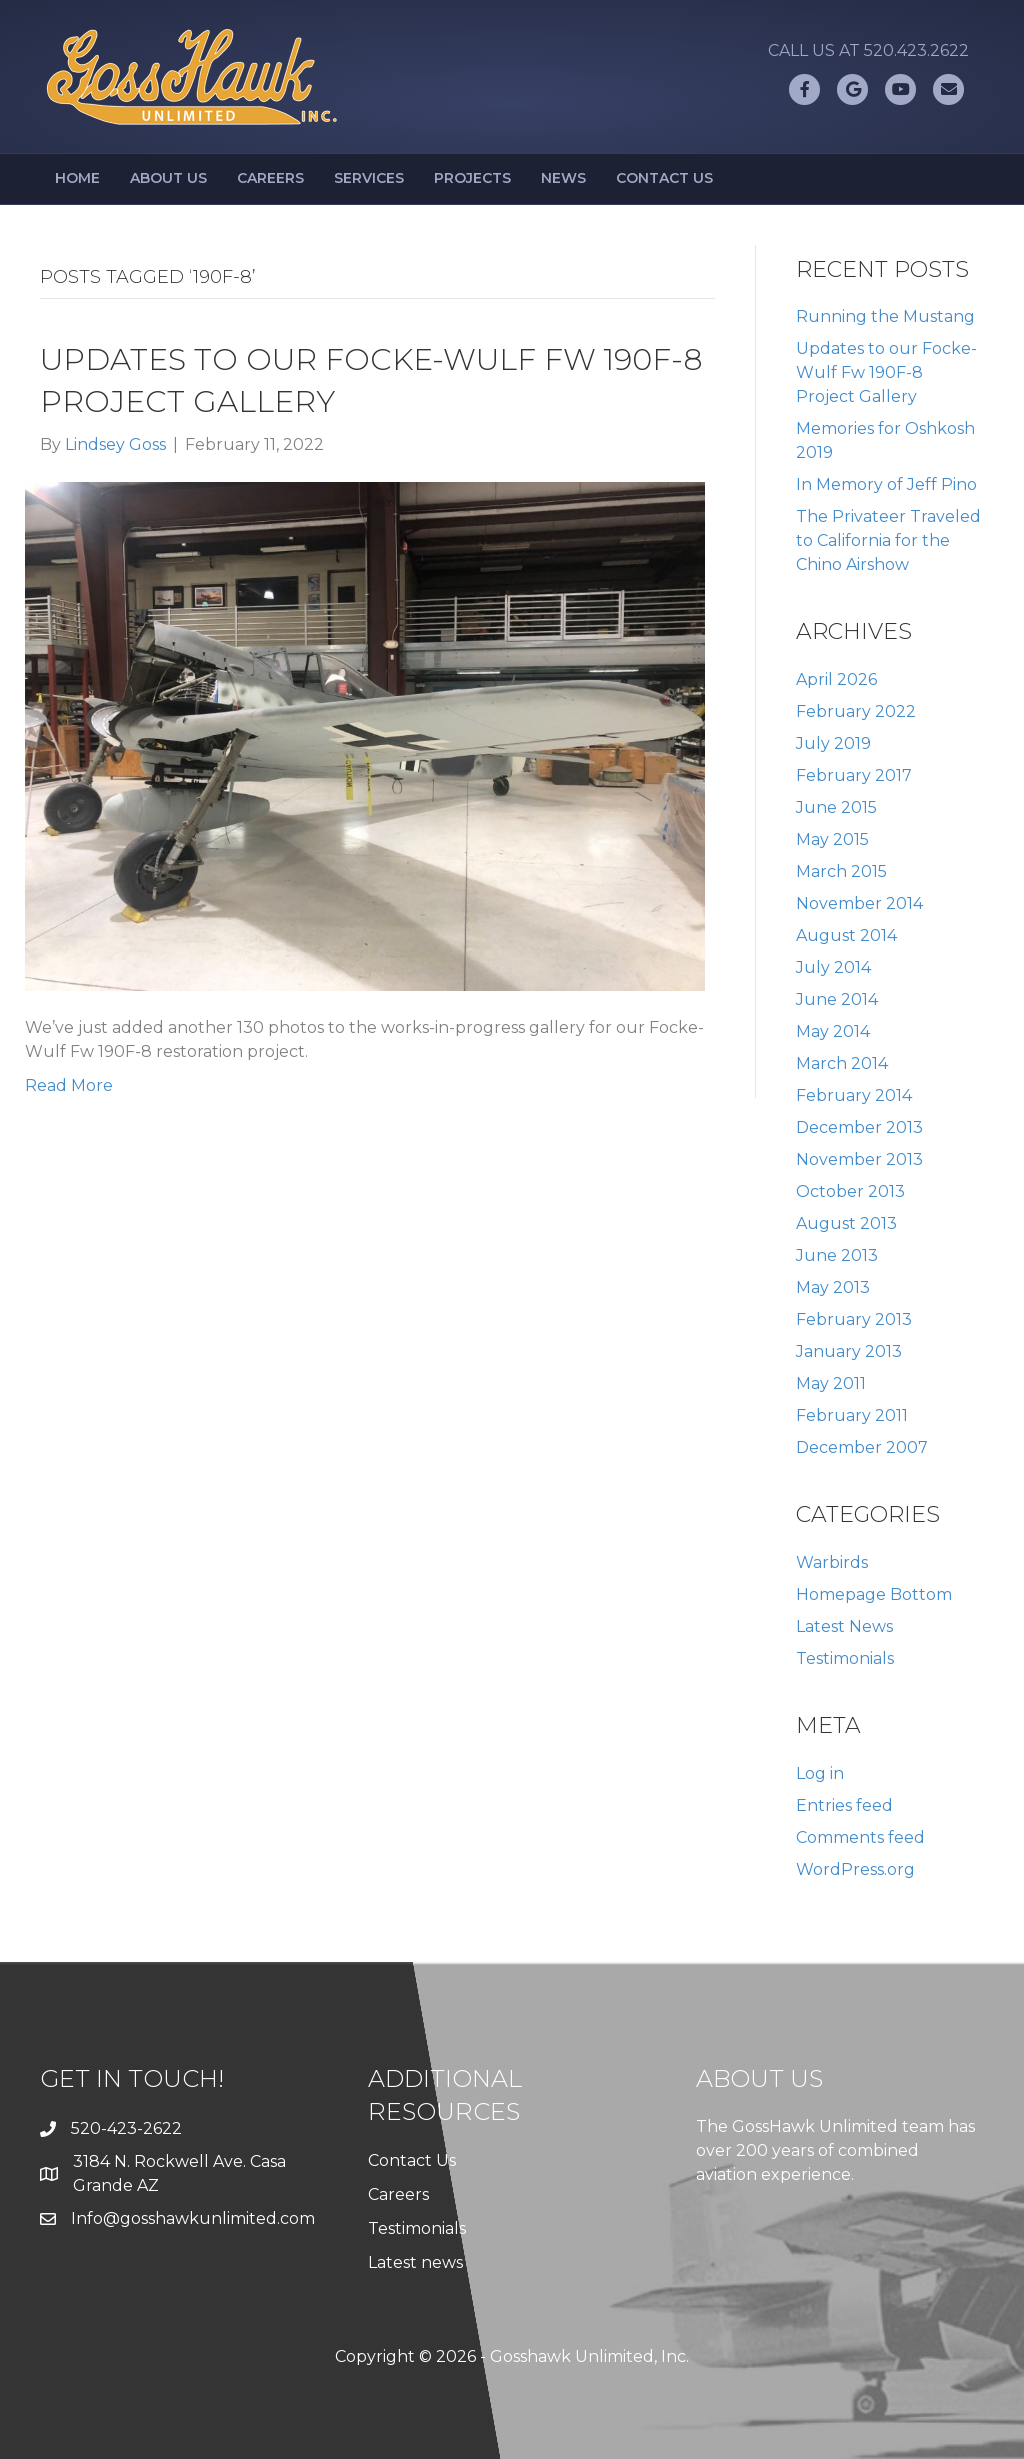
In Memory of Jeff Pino (886, 484)
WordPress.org (855, 1869)
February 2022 (856, 711)
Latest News (844, 1626)
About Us (168, 178)
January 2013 (849, 1351)
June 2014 (837, 999)
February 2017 (854, 775)
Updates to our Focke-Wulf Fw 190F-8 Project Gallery (886, 372)
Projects (472, 178)
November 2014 (859, 903)
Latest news (415, 2262)
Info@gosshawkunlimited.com (193, 2218)
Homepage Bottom (874, 1594)
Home (77, 178)
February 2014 (854, 1095)
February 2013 (854, 1319)
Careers (270, 178)
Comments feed (860, 1837)
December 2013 (859, 1127)
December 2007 (862, 1447)
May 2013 (833, 1287)
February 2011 (852, 1415)
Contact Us (664, 178)
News (563, 178)
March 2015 (841, 871)
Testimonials (845, 1658)
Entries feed (844, 1805)
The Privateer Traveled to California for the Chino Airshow (888, 540)
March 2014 (842, 1063)
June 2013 (837, 1255)
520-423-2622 (126, 2128)
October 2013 (850, 1191)
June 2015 (836, 807)
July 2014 (833, 967)
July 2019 (833, 743)
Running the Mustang (885, 316)
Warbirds (832, 1562)
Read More (69, 1085)
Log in (820, 1773)
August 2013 (846, 1223)
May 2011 (831, 1383)
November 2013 (859, 1159)
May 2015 (832, 839)
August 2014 (846, 935)
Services (369, 178)
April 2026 (836, 679)
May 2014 (833, 1031)
